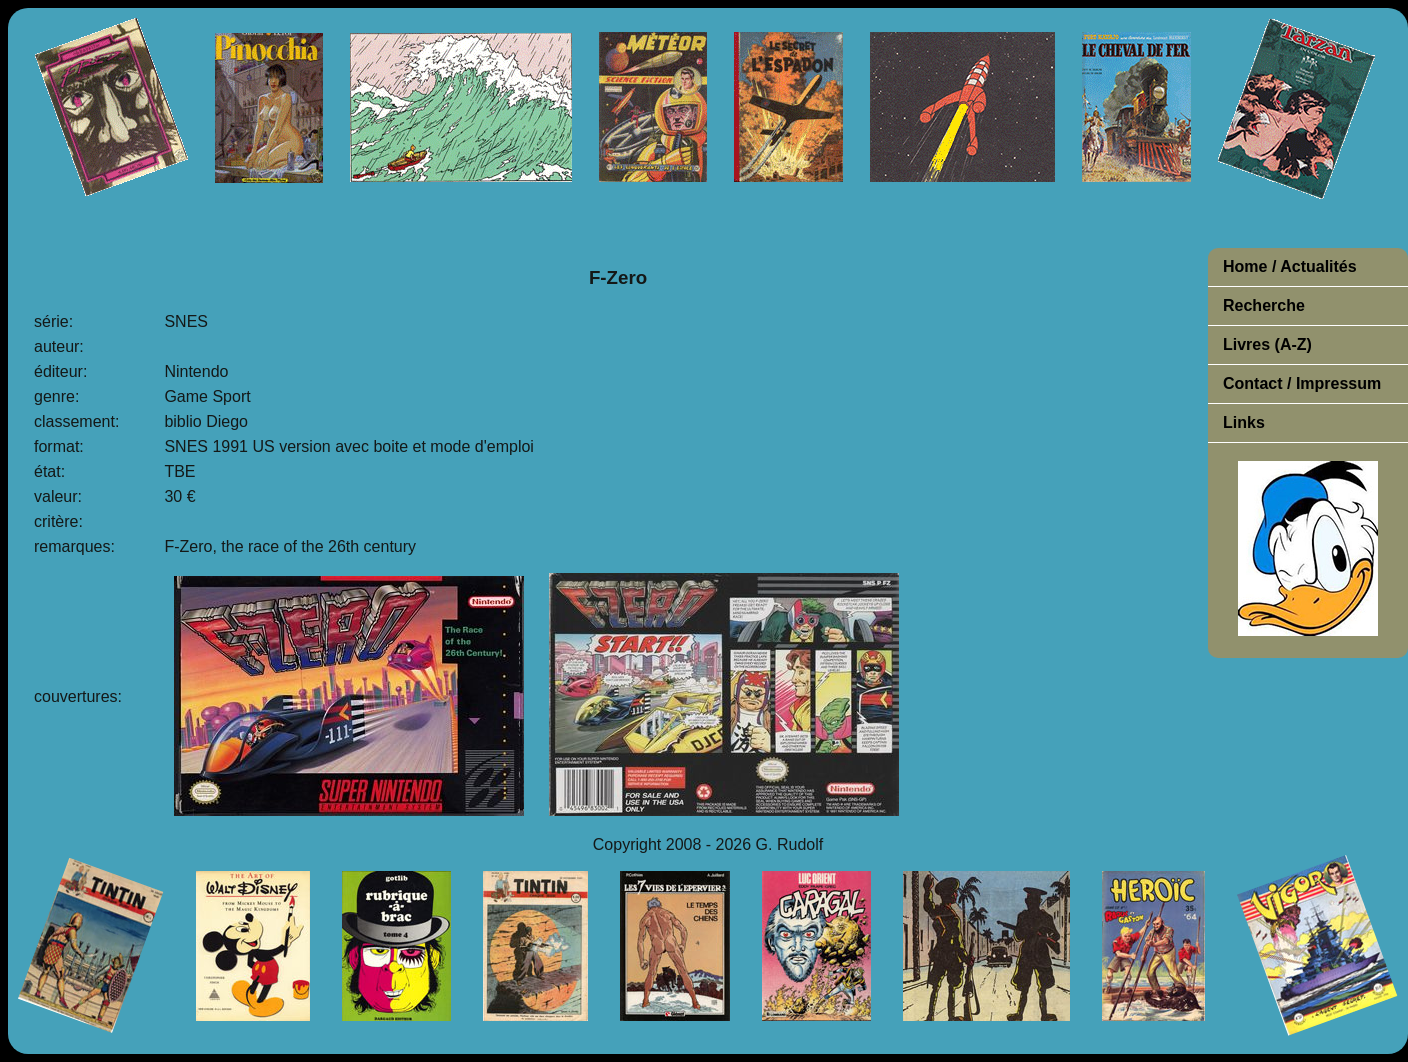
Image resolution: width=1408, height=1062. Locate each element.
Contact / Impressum (1302, 383)
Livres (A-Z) (1267, 344)
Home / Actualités (1290, 266)
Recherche (1264, 305)
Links (1244, 422)
